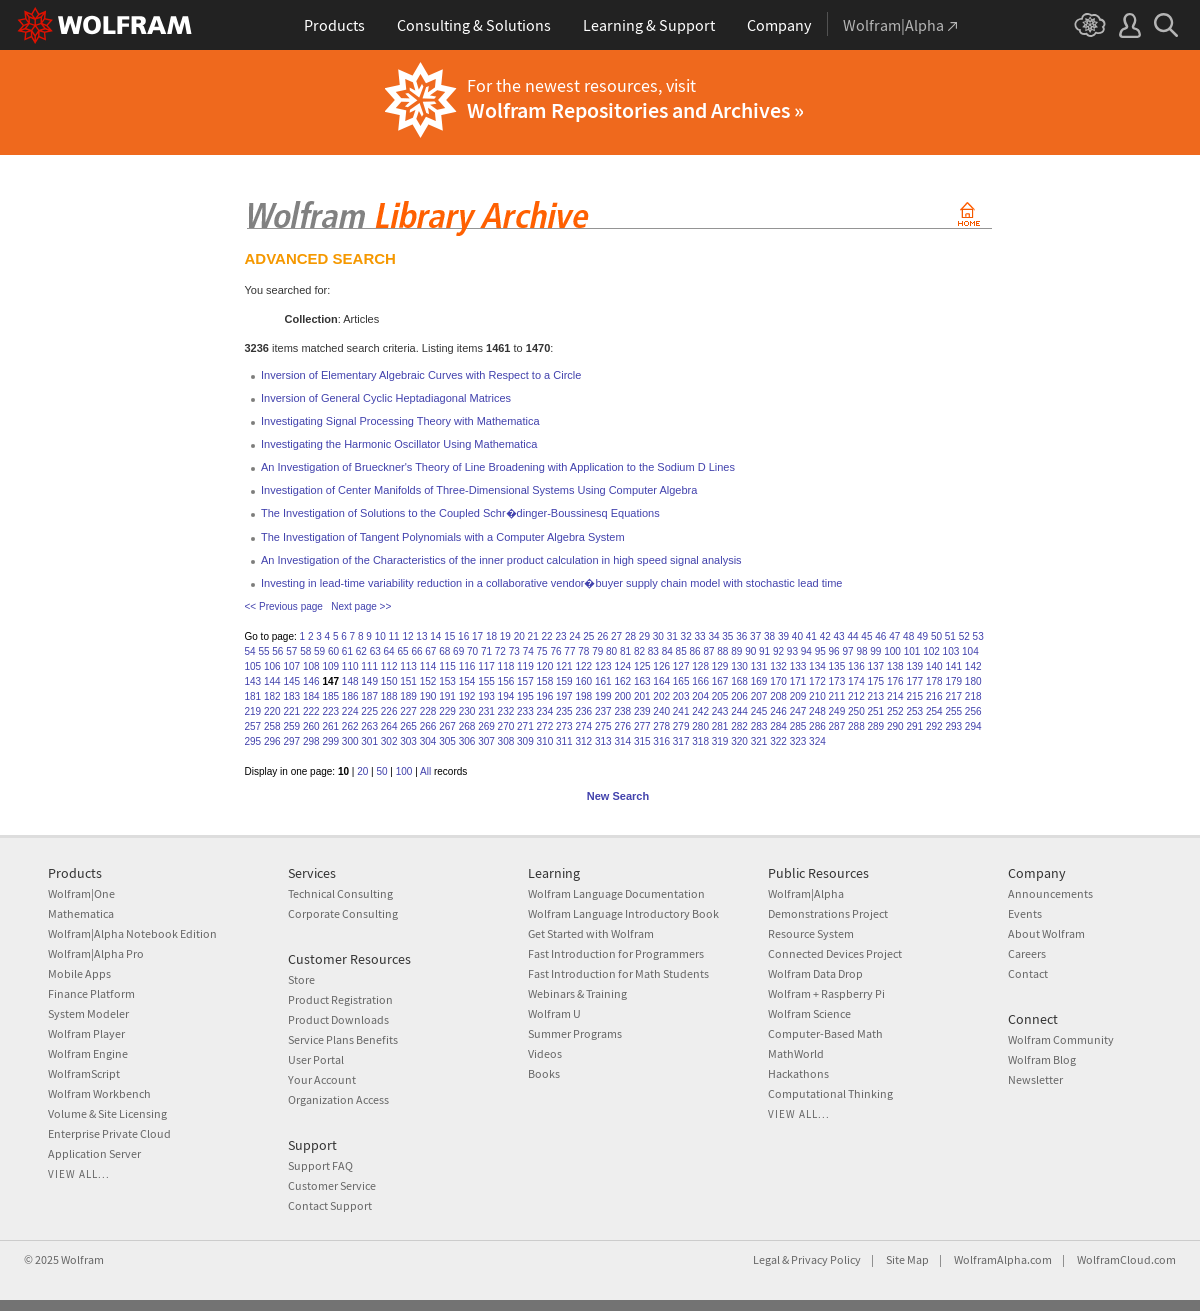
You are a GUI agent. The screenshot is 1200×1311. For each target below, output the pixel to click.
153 (447, 681)
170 (778, 681)
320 (739, 741)
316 (661, 741)
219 (253, 711)
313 (603, 741)
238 (622, 711)
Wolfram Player (86, 1033)
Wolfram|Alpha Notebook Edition (132, 933)
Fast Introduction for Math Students (618, 973)
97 (847, 651)
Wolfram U (554, 1013)
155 (486, 681)
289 (876, 726)
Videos (545, 1053)
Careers (1027, 953)
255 (953, 711)
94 (806, 651)
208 (778, 696)
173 (837, 681)
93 (792, 651)
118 (506, 666)
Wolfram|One (81, 893)
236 (583, 711)
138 (895, 666)
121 (564, 666)
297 (291, 741)
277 (642, 726)
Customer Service (332, 1185)
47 (894, 636)
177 (914, 681)
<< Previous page (284, 606)
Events (1025, 913)
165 (681, 681)
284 (778, 726)
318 (700, 741)
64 (389, 651)
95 (820, 651)
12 (407, 636)
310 (545, 741)
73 (514, 651)
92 (778, 651)
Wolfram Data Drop (815, 973)
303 (408, 741)
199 (603, 696)
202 (661, 696)
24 (574, 636)
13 (421, 636)
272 (545, 726)
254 (934, 711)
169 (759, 681)
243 (720, 711)
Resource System (811, 933)
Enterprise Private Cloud (109, 1133)
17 (477, 636)
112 (389, 666)
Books (544, 1073)
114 (428, 666)
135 (837, 666)
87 (708, 651)
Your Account (322, 1079)
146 (311, 681)
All (425, 771)
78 (583, 651)
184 (311, 696)
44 (852, 636)
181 (253, 696)
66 (416, 651)
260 (311, 726)
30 (658, 636)
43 (839, 636)
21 (533, 636)
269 (486, 726)
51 (950, 636)
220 (272, 711)
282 (739, 726)
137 (876, 666)
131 (759, 666)
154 (467, 681)
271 (525, 726)
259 (291, 726)
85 (681, 651)
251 (876, 711)
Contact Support (330, 1205)
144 (272, 681)
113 (408, 666)
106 (272, 666)
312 (583, 741)
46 (880, 636)
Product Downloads (338, 1019)
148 (350, 681)
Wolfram (82, 1259)
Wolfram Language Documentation (616, 893)
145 (291, 681)
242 (700, 711)
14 (435, 636)
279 (681, 726)
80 (611, 651)
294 (973, 726)
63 (375, 651)
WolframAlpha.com (1003, 1259)
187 (369, 696)
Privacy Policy (826, 1259)
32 (686, 636)
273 (564, 726)
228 (428, 711)
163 (642, 681)
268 (467, 726)
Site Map (907, 1259)
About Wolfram (1046, 933)
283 (759, 726)
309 (525, 741)
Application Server (94, 1153)
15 (449, 636)
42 (825, 636)
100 (892, 651)
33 (699, 636)
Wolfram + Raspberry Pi (826, 993)
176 (895, 681)
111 (369, 666)
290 (895, 726)
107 (291, 666)
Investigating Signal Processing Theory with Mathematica (400, 421)
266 (428, 726)
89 (736, 651)
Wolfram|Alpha (806, 893)
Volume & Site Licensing (107, 1113)
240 (661, 711)
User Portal (316, 1059)
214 (895, 696)
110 (350, 666)
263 (369, 726)
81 (625, 651)
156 (506, 681)
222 (311, 711)
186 (350, 696)
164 (661, 681)
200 (622, 696)
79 (597, 651)
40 (797, 636)
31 (672, 636)
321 (759, 741)
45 (866, 636)
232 (506, 711)
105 (253, 666)
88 (722, 651)
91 (764, 651)
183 (291, 696)
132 (778, 666)
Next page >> (361, 606)
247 (798, 711)
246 (778, 711)
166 (700, 681)
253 (914, 711)
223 (330, 711)
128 (700, 666)
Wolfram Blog (1042, 1059)
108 (311, 666)
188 (389, 696)
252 (895, 711)
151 (408, 681)
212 (856, 696)
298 (311, 741)
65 (402, 651)
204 (700, 696)
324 (817, 741)
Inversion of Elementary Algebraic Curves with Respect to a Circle (421, 375)
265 (408, 726)
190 (428, 696)
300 (350, 741)
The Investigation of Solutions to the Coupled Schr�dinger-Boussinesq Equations (460, 513)
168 (739, 681)
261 (330, 726)
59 (319, 651)
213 (876, 696)
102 (931, 651)
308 (506, 741)
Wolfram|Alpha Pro (96, 953)
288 (856, 726)
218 (973, 696)
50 (936, 636)
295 (253, 741)
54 (250, 651)
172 (817, 681)
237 (603, 711)
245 (759, 711)
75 (542, 651)
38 (769, 636)
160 (583, 681)
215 (914, 696)
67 (430, 651)
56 (277, 651)
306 (467, 741)
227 (408, 711)
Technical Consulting (340, 893)
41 (811, 636)
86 (695, 651)
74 (528, 651)
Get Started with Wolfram (591, 933)
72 (500, 651)
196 (545, 696)
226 (389, 711)
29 (644, 636)
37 (755, 636)
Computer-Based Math (825, 1033)
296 (272, 741)
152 (428, 681)
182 (272, 696)
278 (661, 726)
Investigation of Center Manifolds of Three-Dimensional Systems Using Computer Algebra (479, 490)
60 (333, 651)
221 (291, 711)
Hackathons (798, 1073)
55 (263, 651)
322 (778, 741)
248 (817, 711)
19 (505, 636)
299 (330, 741)
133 (798, 666)
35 (727, 636)
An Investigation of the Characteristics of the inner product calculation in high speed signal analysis (501, 560)
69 (458, 651)
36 (741, 636)
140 (934, 666)
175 (876, 681)
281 (720, 726)
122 (583, 666)
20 (519, 636)
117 (486, 666)
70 (472, 651)
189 (408, 696)
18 (491, 636)
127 (681, 666)
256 (973, 711)
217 (953, 696)
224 (350, 711)
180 (973, 681)
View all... (79, 1174)
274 (583, 726)
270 (506, 726)
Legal (766, 1259)
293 (953, 726)
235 (564, 711)
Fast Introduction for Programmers (616, 953)
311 (564, 741)
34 (713, 636)
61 (347, 651)
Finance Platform (91, 993)
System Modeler (88, 1013)
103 (951, 651)
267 (447, 726)
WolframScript (84, 1073)
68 (444, 651)
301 (369, 741)
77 (569, 651)
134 (817, 666)
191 (447, 696)
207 (759, 696)
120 (545, 666)
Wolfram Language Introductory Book (623, 913)
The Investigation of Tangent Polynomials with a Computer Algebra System (443, 537)
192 (467, 696)
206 (739, 696)
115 (447, 666)
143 (253, 681)
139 (914, 666)
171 (798, 681)
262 (350, 726)
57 (291, 651)
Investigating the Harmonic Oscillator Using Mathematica (399, 444)
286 (817, 726)
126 (661, 666)
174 (856, 681)
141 (953, 666)
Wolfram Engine (88, 1053)
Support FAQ (320, 1165)
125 (642, 666)
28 (630, 636)
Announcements (1050, 893)
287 (837, 726)
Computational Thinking (830, 1093)
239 (642, 711)
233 (525, 711)
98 (861, 651)
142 (973, 666)
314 (622, 741)
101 (912, 651)
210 (817, 696)
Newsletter (1035, 1079)
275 (603, 726)
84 (667, 651)
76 (555, 651)
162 (622, 681)
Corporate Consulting (343, 913)
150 (389, 681)
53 (978, 636)
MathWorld (796, 1053)
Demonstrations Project (828, 913)
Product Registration (340, 999)
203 (681, 696)
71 (486, 651)
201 (642, 696)
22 (547, 636)
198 (583, 696)
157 (525, 681)
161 (603, 681)
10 (380, 636)
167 (720, 681)
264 (389, 726)
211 (837, 696)
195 (525, 696)
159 (564, 681)
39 (783, 636)
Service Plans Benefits (343, 1039)
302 (389, 741)
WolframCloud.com (1126, 1259)
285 (798, 726)
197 (564, 696)
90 (750, 651)
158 (545, 681)
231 (486, 711)
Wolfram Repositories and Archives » (635, 110)
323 (798, 741)
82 (639, 651)
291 (914, 726)
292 (934, 726)
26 (602, 636)
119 (525, 666)
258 (272, 726)
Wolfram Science (809, 1013)
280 (700, 726)
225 (369, 711)
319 (720, 741)
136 (856, 666)
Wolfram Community (1061, 1039)
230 (467, 711)
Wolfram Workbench (99, 1093)
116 (467, 666)
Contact (1028, 973)
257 (253, 726)
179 (953, 681)
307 (486, 741)
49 (922, 636)
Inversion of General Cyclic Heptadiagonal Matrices (386, 398)
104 (970, 651)
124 (622, 666)
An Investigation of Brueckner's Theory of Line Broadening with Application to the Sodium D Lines (498, 467)
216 (934, 696)
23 (560, 636)
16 (463, 636)
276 (622, 726)
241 (681, 711)
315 (642, 741)
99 (875, 651)
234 (545, 711)
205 (720, 696)
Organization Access (338, 1099)
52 (964, 636)
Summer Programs (575, 1033)
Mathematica (81, 913)
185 (330, 696)
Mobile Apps (79, 973)
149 (369, 681)
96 (834, 651)
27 (616, 636)
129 (720, 666)
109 (330, 666)
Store (301, 979)
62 (361, 651)
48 (908, 636)
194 (506, 696)
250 (856, 711)
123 (603, 666)
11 (394, 636)
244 (739, 711)
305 (447, 741)
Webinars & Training (577, 993)
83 (653, 651)
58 (305, 651)
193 (486, 696)
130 (739, 666)
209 (798, 696)
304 (428, 741)
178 (934, 681)
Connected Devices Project (835, 953)
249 (837, 711)
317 (681, 741)
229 (447, 711)
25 (588, 636)
